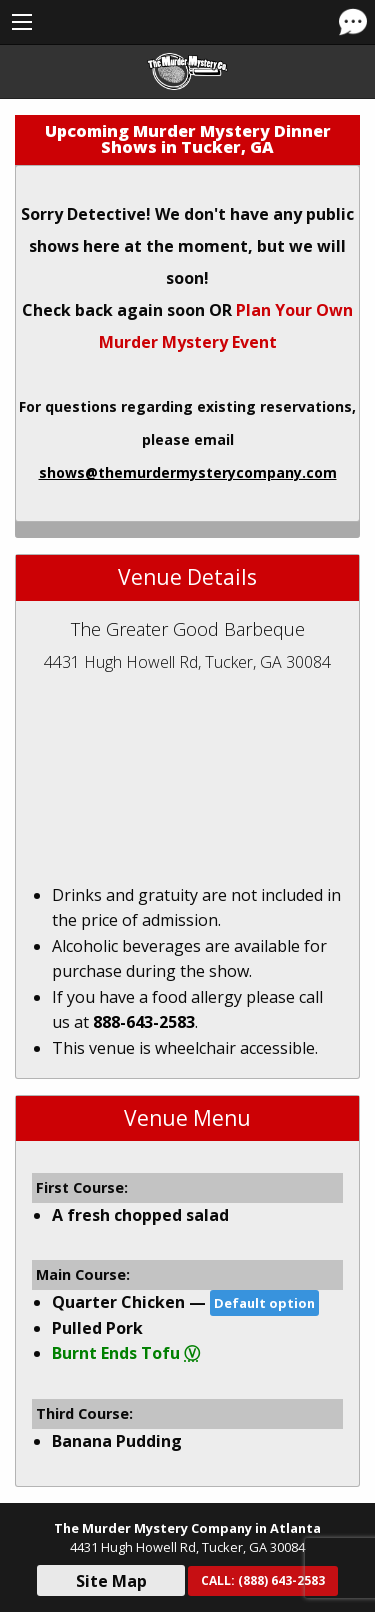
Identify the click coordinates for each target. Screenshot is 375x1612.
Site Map (111, 1581)
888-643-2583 (144, 1022)
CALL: (263, 1580)
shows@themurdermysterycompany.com (188, 472)
